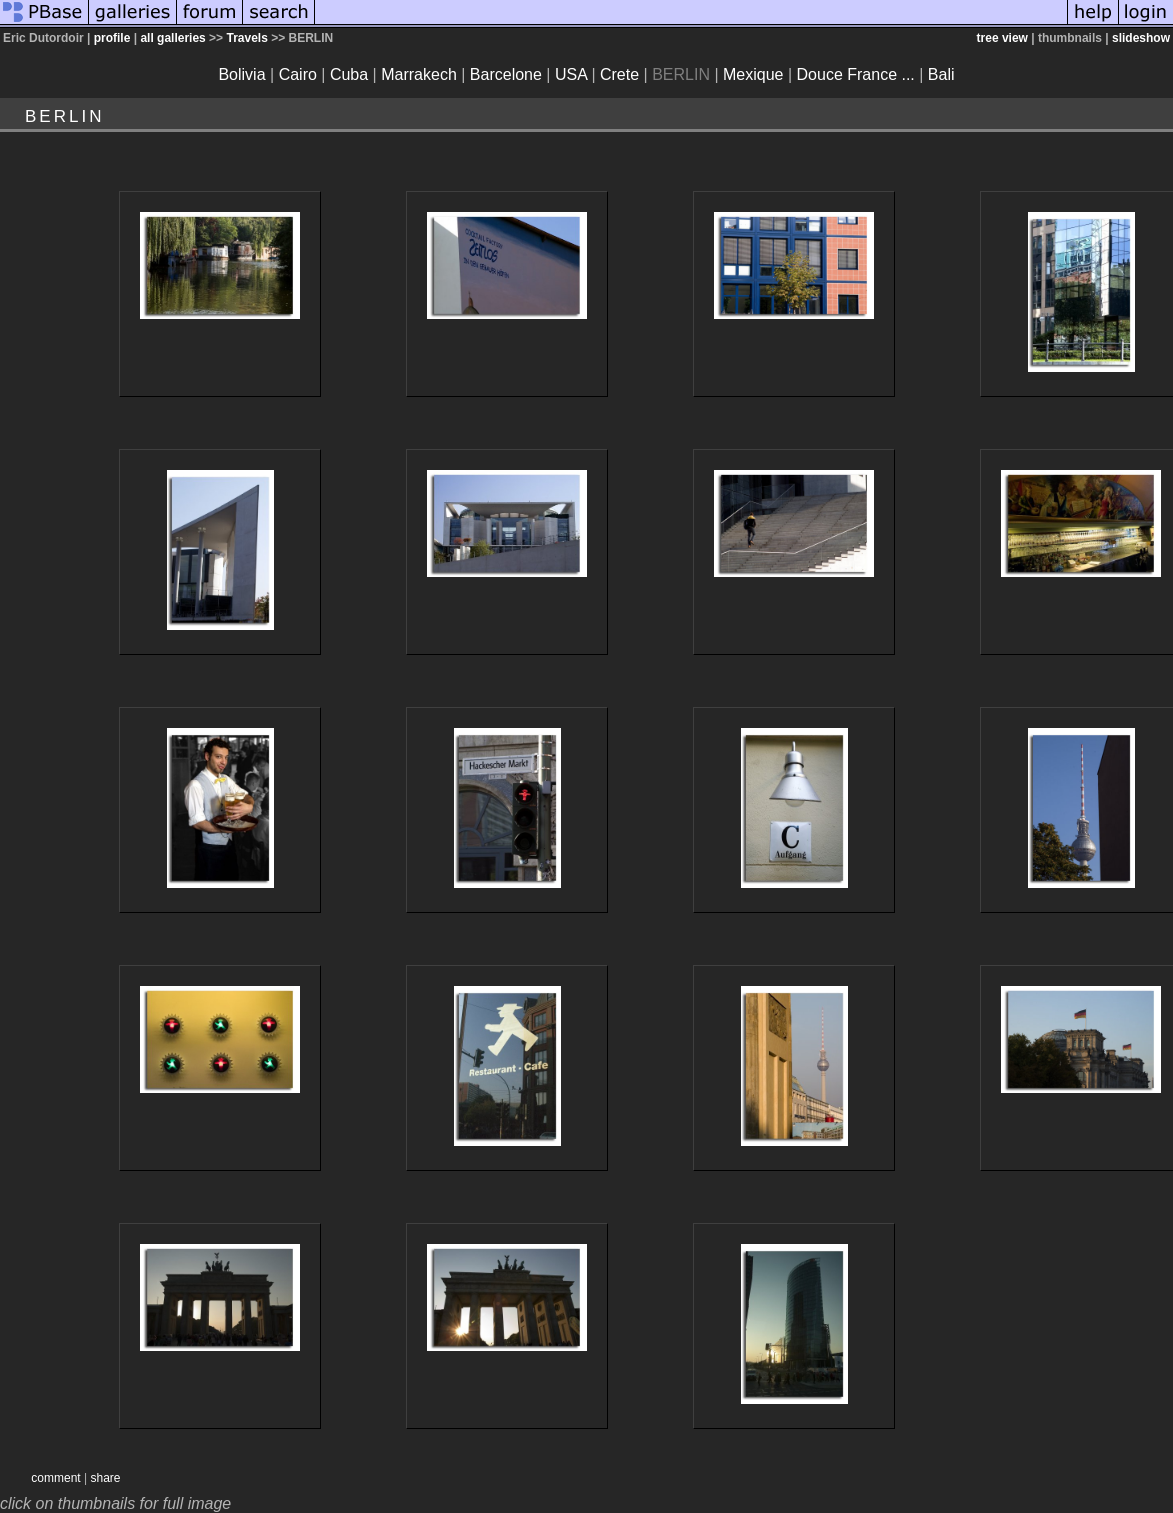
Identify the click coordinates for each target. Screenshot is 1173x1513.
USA (571, 74)
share (105, 1478)
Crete (619, 74)
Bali (941, 74)
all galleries (172, 38)
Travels (246, 38)
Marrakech (419, 74)
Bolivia (241, 74)
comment (55, 1478)
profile (112, 38)
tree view (1002, 38)
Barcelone (506, 74)
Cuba (349, 74)
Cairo (298, 74)
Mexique (753, 74)
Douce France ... (856, 74)
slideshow (1141, 38)
